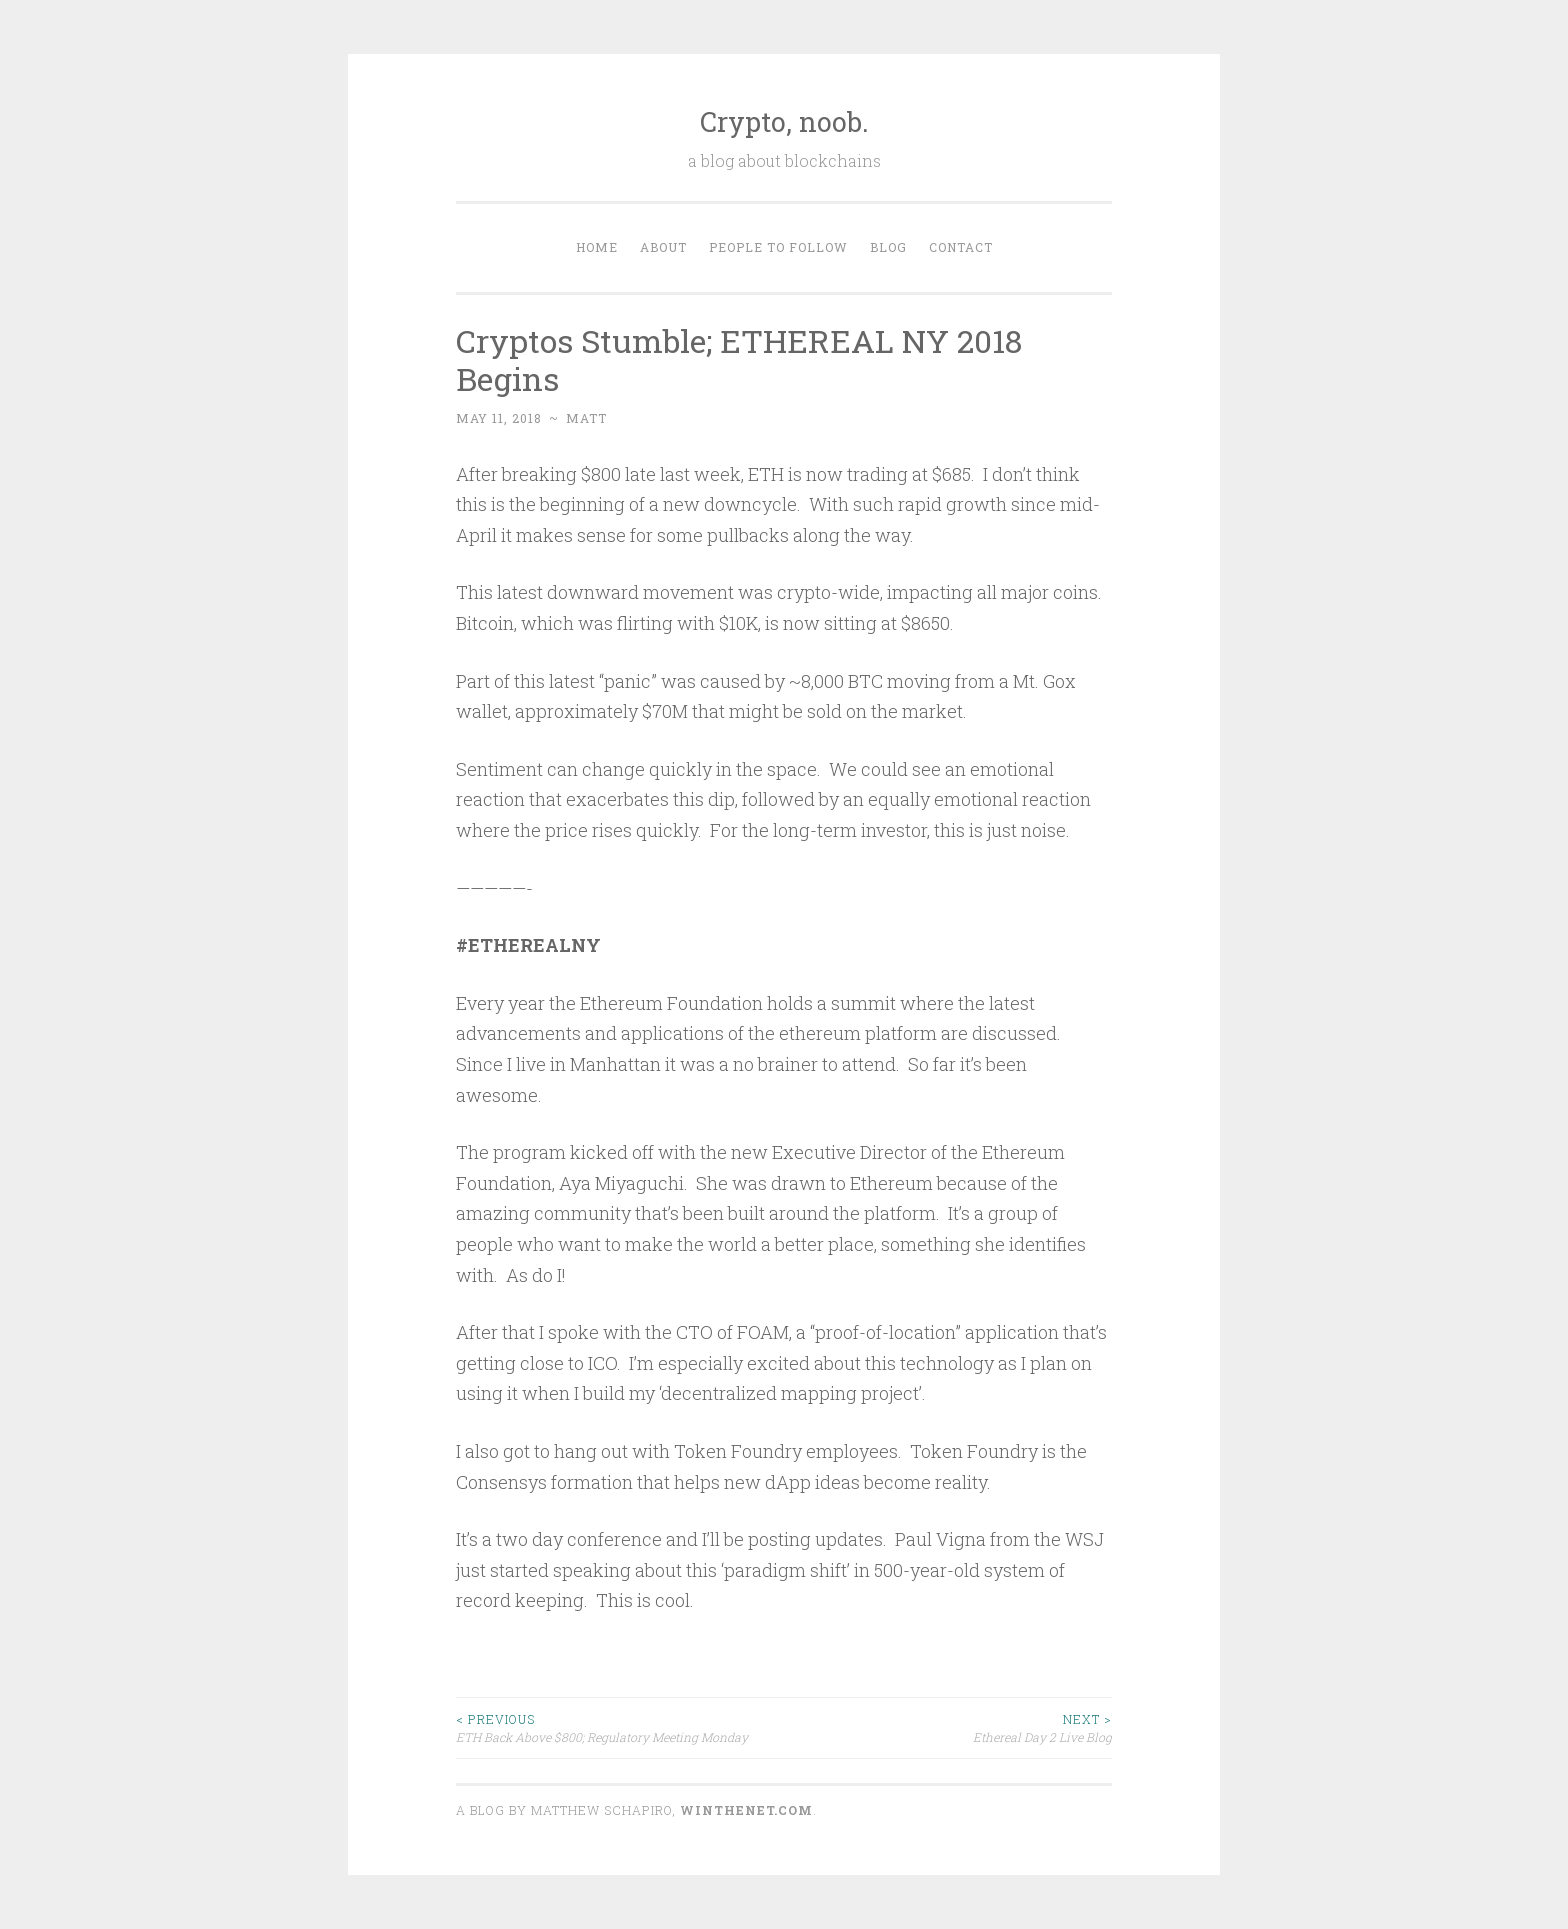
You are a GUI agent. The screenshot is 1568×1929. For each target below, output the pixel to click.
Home (597, 247)
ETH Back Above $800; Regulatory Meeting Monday (620, 1727)
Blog (888, 247)
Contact (961, 247)
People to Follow (778, 247)
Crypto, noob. (784, 121)
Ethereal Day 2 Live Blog (948, 1727)
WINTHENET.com (746, 1810)
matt (586, 418)
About (663, 247)
